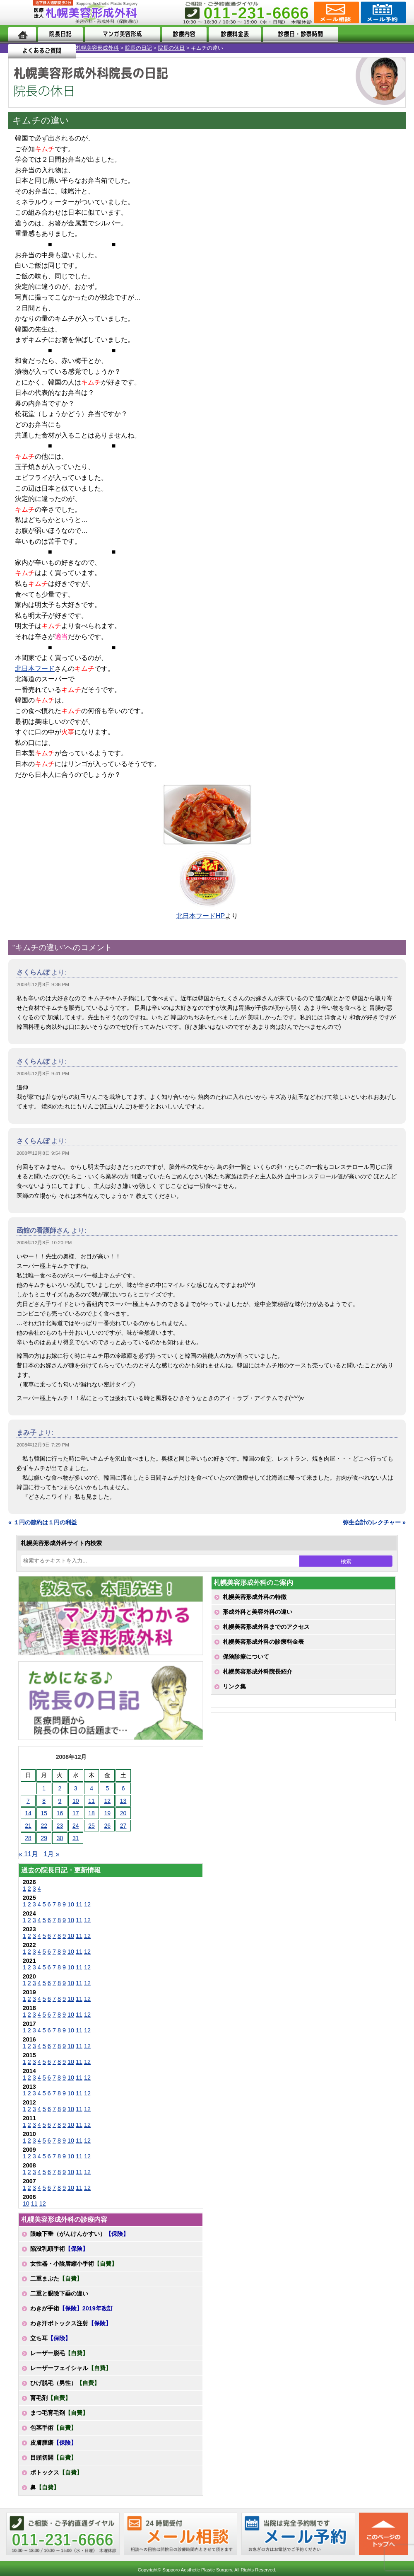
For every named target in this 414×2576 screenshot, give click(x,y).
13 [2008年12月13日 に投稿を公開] (123, 1800)
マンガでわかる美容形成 (121, 34)
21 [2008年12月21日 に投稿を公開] (28, 1825)
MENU (20, 12)
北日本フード (35, 668)
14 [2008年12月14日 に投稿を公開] (28, 1813)
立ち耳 (50, 2338)
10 (70, 1904)
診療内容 (183, 34)
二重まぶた (56, 2278)
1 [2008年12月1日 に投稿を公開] (44, 1788)
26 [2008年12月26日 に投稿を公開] (107, 1825)
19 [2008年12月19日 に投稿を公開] (107, 1813)
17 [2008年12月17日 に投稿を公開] (75, 1813)
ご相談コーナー (335, 12)
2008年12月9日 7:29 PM (43, 1444)
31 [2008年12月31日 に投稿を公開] (75, 1838)
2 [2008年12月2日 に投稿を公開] (60, 1788)
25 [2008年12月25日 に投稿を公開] (91, 1825)
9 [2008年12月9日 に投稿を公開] (60, 1800)
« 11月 (28, 1854)
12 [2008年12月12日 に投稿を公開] (107, 1800)
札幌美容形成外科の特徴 (254, 1597)
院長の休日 (95, 48)
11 (79, 1904)
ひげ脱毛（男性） (65, 2383)
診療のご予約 (382, 12)
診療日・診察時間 (298, 34)
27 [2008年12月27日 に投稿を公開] (123, 1825)
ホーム (22, 34)
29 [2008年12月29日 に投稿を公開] (44, 1838)
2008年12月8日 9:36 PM (43, 984)
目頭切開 (53, 2457)
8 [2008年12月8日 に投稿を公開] (44, 1800)
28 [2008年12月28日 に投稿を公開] (28, 1838)
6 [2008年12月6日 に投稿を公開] (123, 1788)
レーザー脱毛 (59, 2353)
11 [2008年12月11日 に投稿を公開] (91, 1800)
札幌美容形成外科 (21, 48)
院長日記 (60, 34)
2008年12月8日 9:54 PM (43, 1153)
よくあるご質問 (372, 34)
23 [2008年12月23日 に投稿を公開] (60, 1825)
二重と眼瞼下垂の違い (59, 2293)
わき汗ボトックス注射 (70, 2323)
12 (87, 1904)
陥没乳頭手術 (59, 2248)
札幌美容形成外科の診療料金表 (263, 1641)
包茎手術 (53, 2427)
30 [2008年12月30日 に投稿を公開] (60, 1838)
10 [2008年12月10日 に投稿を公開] (75, 1800)
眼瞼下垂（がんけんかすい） (79, 2233)
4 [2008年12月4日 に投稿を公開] (91, 1788)
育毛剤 (50, 2398)
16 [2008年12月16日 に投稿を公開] (60, 1813)
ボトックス (56, 2472)
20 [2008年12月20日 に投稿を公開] (123, 1813)
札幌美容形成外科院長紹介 (257, 1671)
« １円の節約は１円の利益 (42, 1522)
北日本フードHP (200, 915)
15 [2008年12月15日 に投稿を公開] (44, 1813)
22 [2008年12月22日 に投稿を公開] (44, 1825)
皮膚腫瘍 (53, 2442)
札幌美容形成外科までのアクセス (266, 1626)
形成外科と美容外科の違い (257, 1611)
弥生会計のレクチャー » (374, 1522)
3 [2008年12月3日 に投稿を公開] (75, 1788)
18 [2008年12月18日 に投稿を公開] (91, 1813)
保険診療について (246, 1656)
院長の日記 (62, 48)
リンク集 (234, 1686)
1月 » (51, 1854)
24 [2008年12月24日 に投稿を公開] (75, 1825)
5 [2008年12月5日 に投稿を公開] (107, 1788)
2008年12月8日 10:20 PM (44, 1242)
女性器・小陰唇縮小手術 (73, 2263)
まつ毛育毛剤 (59, 2412)
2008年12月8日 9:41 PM (43, 1073)
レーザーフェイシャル (70, 2368)
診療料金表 (233, 34)
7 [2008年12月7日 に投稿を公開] (28, 1800)
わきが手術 (71, 2308)
